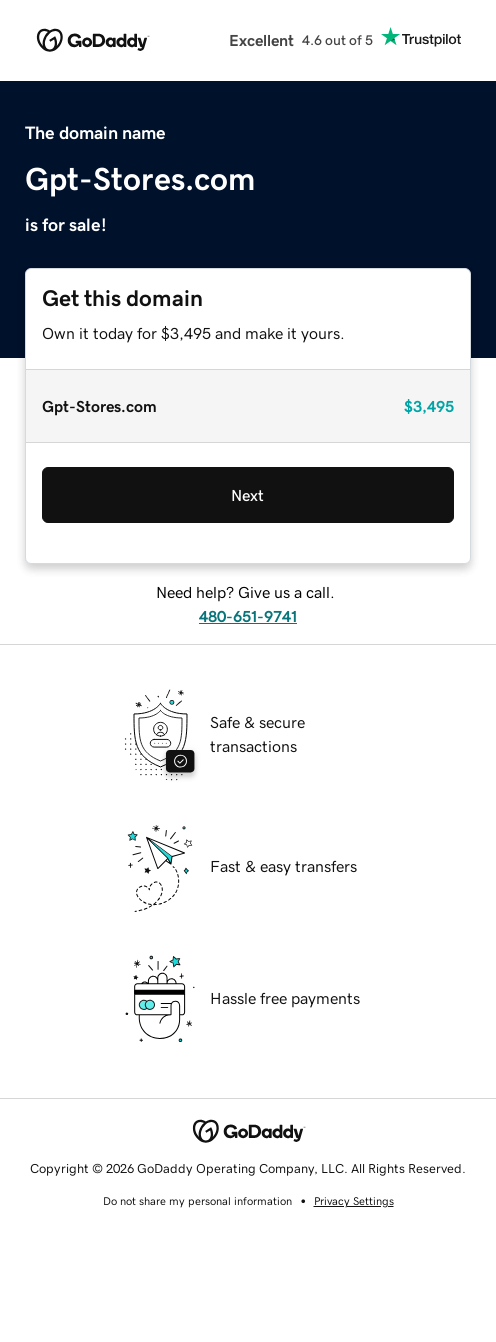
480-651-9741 (248, 616)
